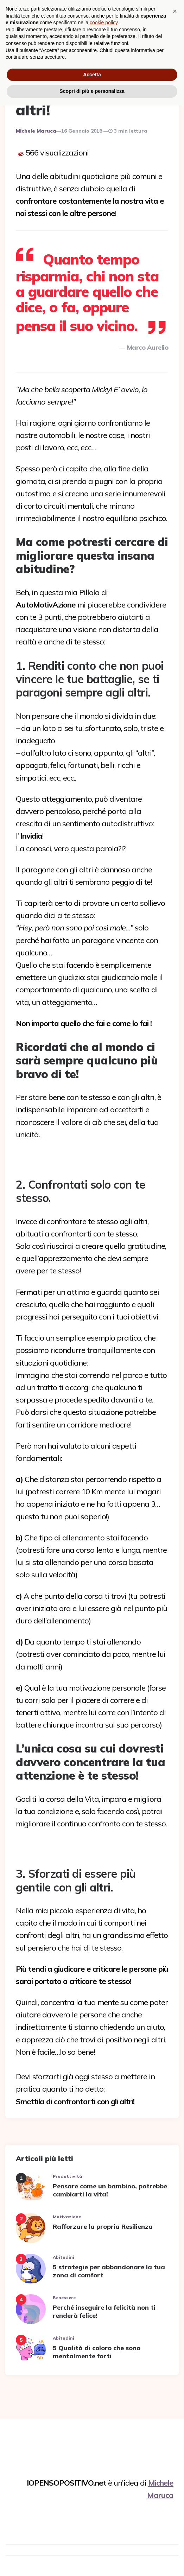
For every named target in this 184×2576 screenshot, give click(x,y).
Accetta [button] (92, 2545)
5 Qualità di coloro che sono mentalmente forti (96, 2351)
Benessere (64, 2296)
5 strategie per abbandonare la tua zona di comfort (109, 2270)
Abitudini (63, 2256)
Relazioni (31, 53)
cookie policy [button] (104, 2493)
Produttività (67, 2175)
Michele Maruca (36, 130)
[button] (174, 2481)
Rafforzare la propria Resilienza (103, 2225)
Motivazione (67, 2215)
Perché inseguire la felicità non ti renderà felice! (104, 2310)
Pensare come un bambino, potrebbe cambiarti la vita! (110, 2189)
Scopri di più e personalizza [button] (91, 2561)
